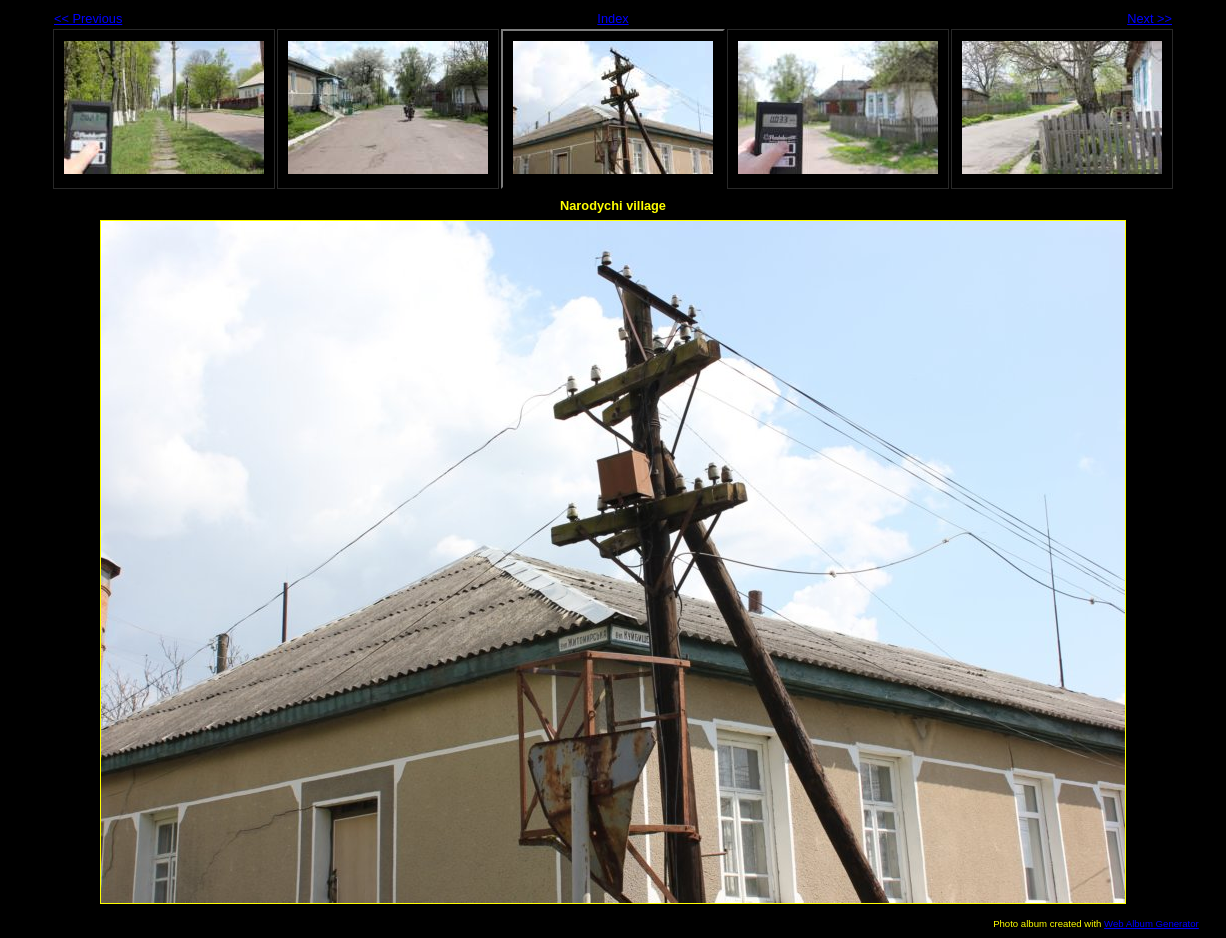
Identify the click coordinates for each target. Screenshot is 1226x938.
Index (612, 18)
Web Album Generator (1151, 923)
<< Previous (88, 18)
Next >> (1149, 18)
